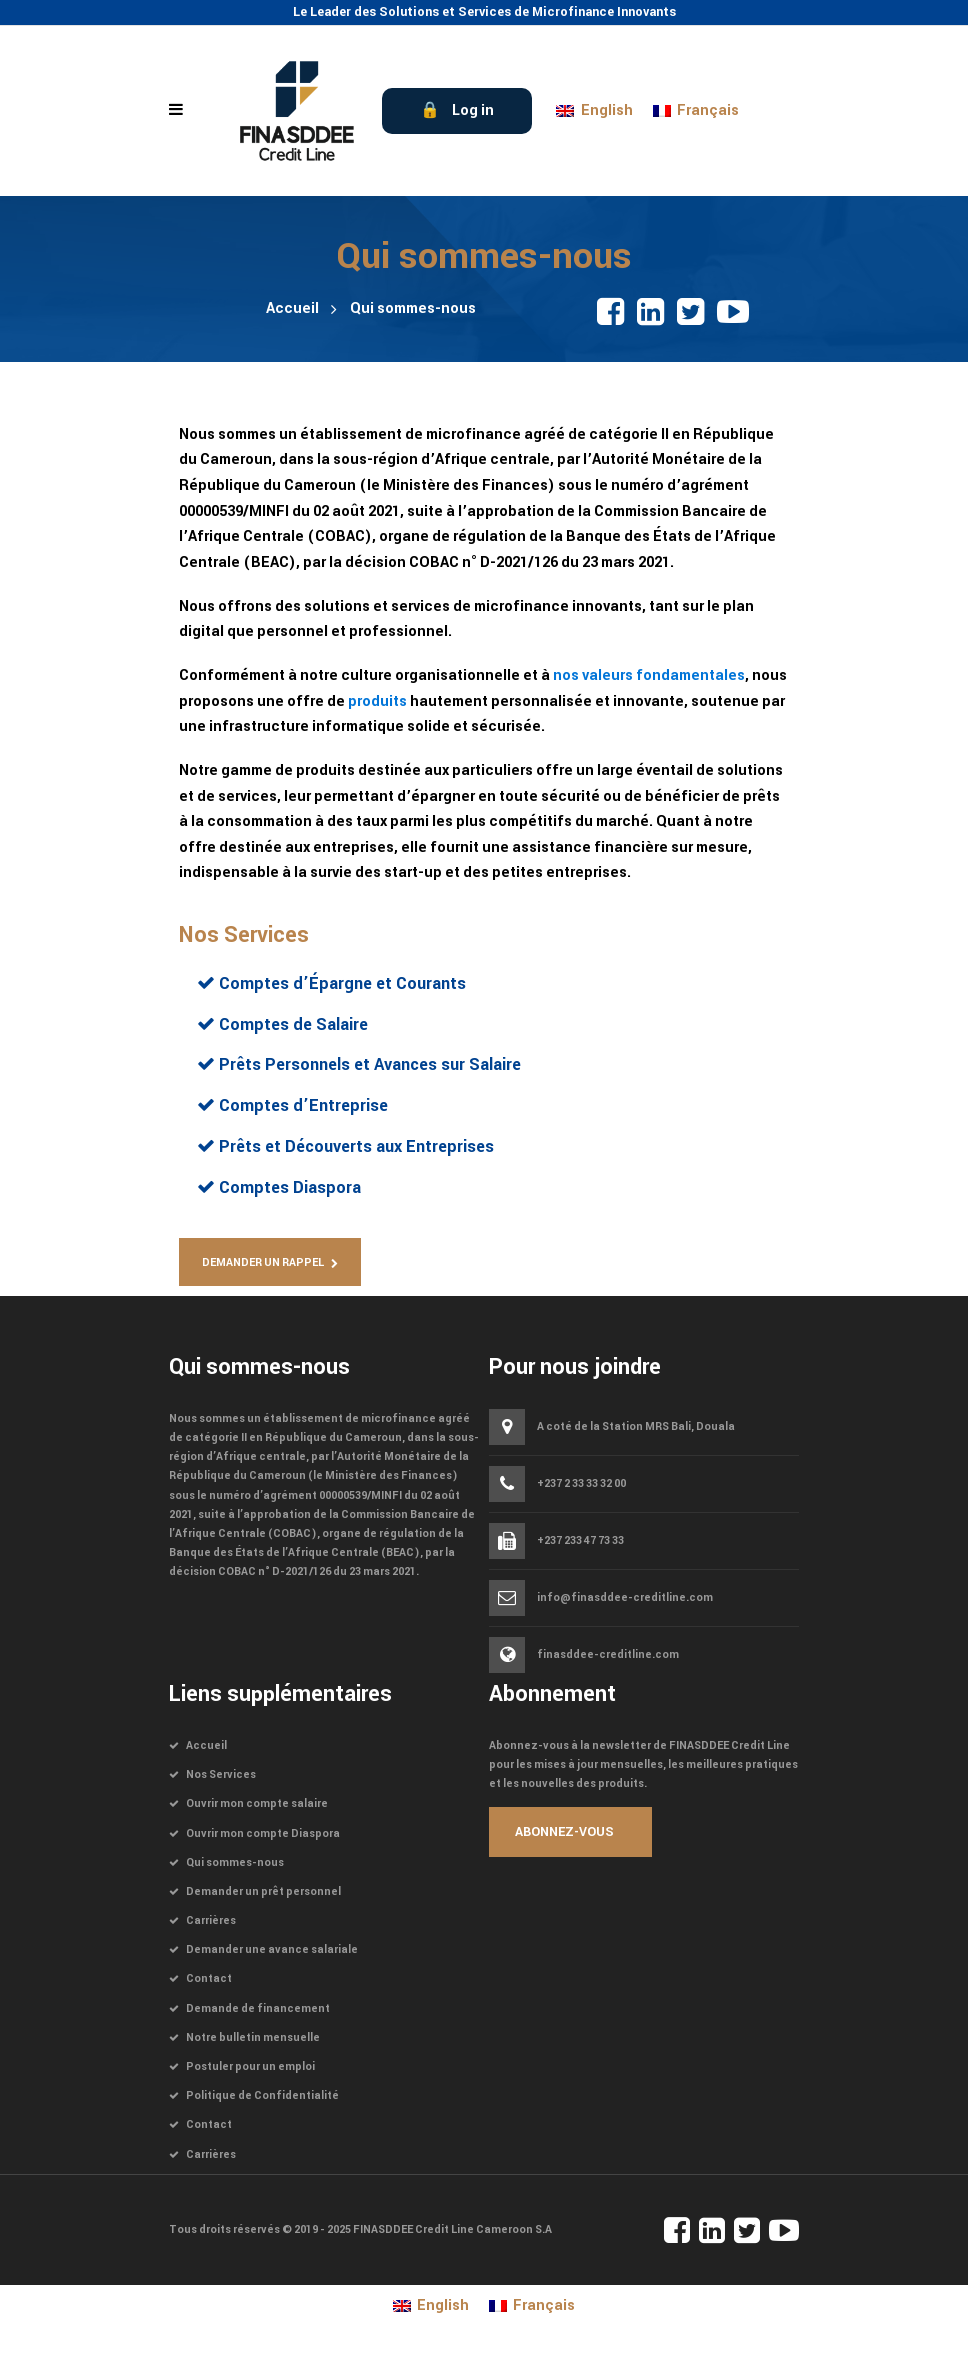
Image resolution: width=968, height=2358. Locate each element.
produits (377, 701)
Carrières (211, 1920)
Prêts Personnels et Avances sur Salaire (368, 1064)
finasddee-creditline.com (608, 1654)
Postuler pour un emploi (250, 2066)
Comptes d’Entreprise (301, 1105)
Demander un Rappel (263, 1262)
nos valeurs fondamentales (649, 675)
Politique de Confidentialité (262, 2095)
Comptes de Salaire (291, 1024)
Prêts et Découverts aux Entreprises (354, 1146)
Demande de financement (258, 2008)
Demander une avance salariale (272, 1949)
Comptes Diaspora (288, 1187)
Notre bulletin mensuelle (253, 2037)
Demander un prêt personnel (263, 1891)
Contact (209, 1978)
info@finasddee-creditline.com (625, 1598)
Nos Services (244, 935)
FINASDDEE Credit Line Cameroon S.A (452, 2229)
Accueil (292, 308)
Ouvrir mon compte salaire (257, 1803)
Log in (473, 110)
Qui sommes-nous (235, 1862)
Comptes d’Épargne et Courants (340, 983)
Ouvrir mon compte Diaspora (263, 1833)
